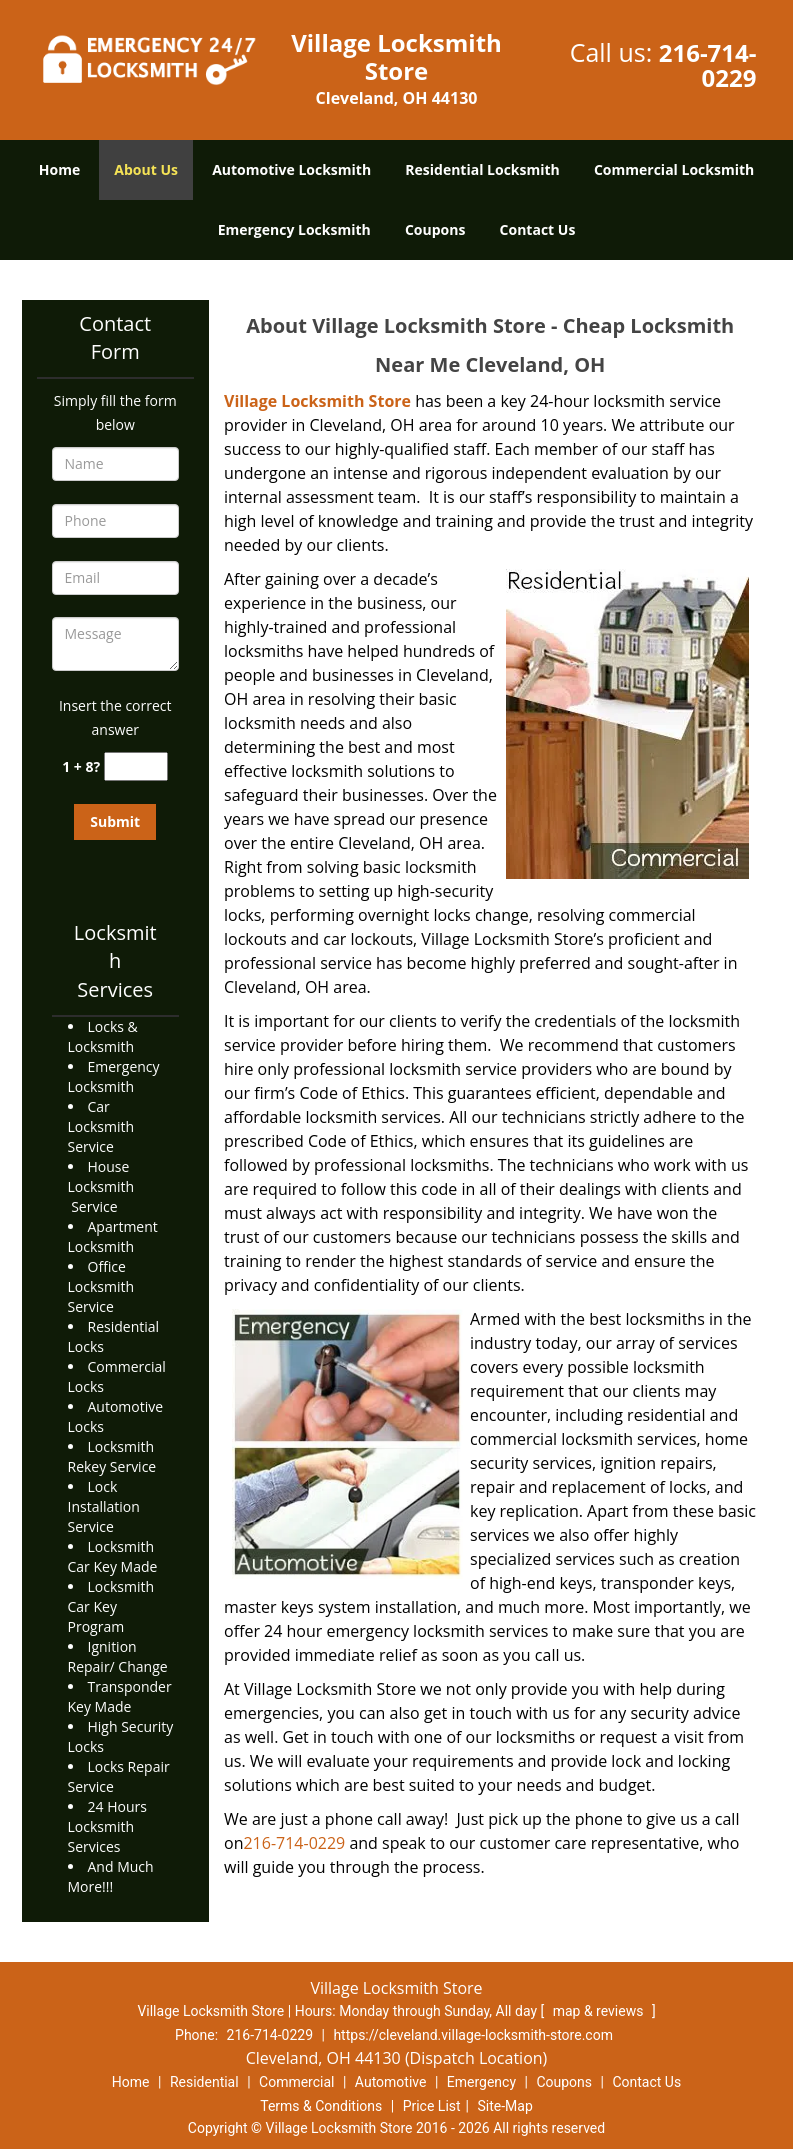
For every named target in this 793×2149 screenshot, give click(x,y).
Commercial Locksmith (674, 169)
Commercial (296, 2082)
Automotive (391, 2082)
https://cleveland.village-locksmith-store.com (473, 2035)
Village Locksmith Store (317, 401)
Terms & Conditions (321, 2106)
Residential (204, 2082)
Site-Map (505, 2106)
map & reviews (600, 2011)
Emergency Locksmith (294, 229)
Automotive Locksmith (291, 169)
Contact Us (538, 229)
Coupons (435, 229)
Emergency (481, 2082)
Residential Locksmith (482, 169)
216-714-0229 (708, 65)
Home (59, 169)
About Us (146, 169)
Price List (432, 2106)
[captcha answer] (136, 766)
